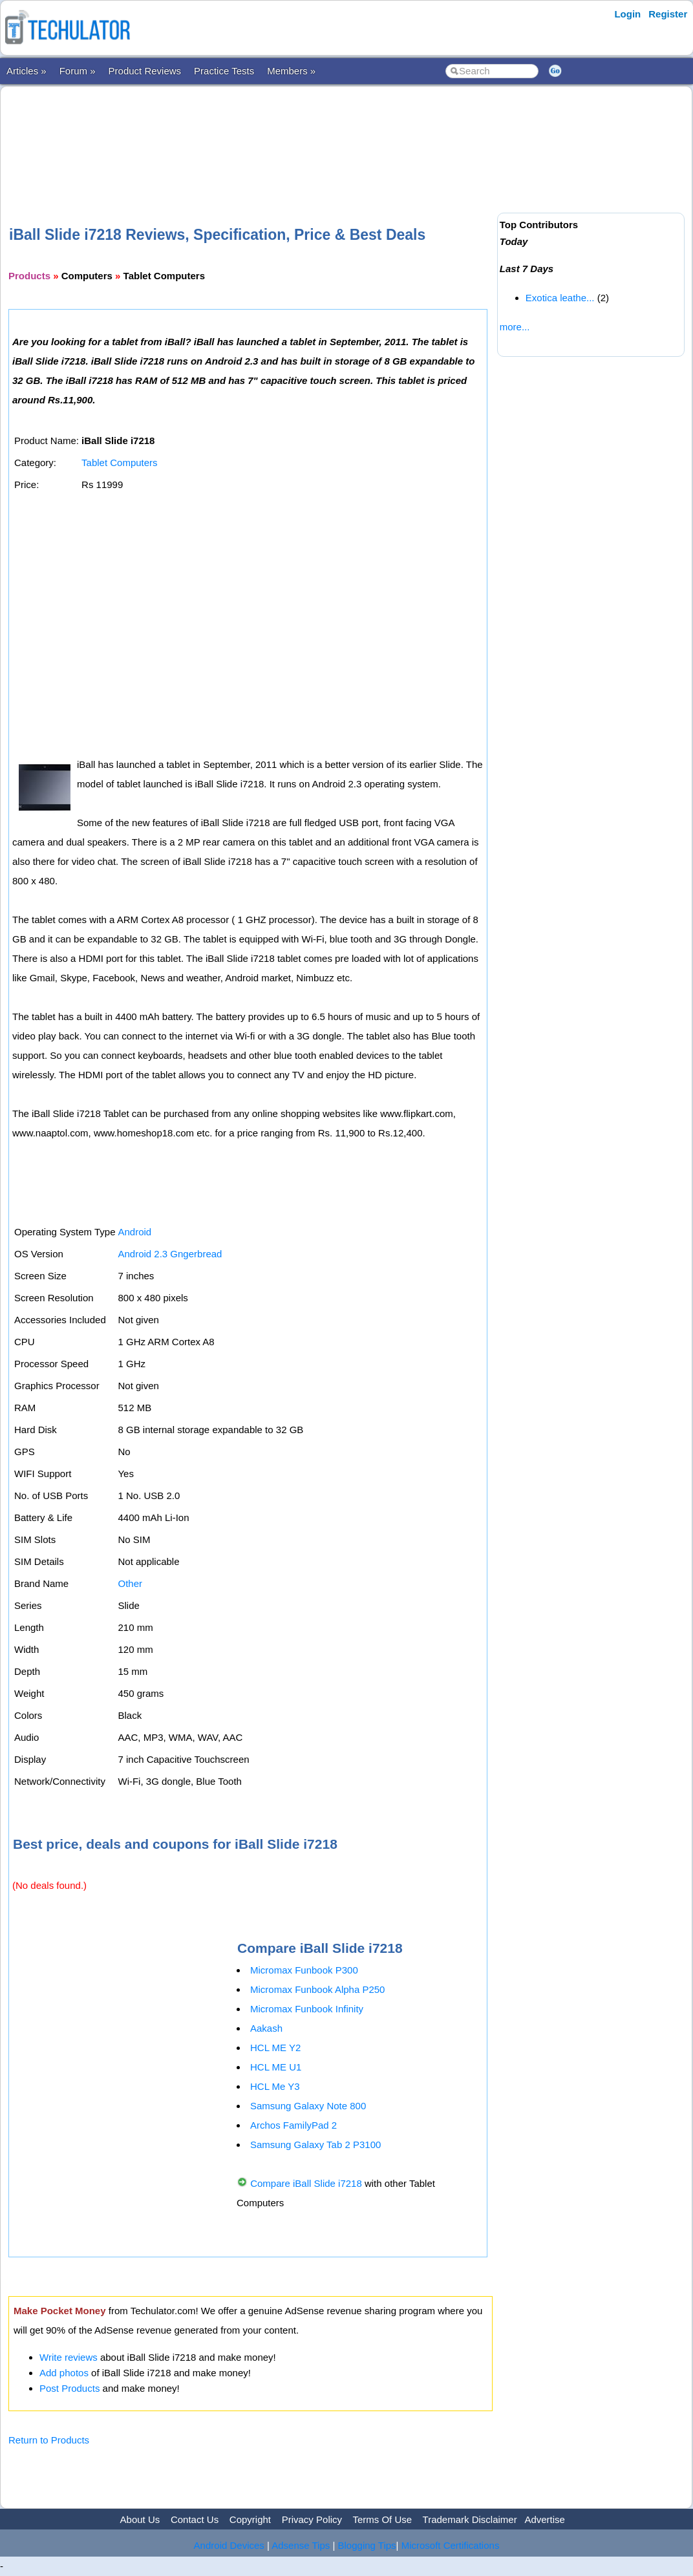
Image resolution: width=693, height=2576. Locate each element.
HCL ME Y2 (275, 2047)
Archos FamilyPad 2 (293, 2125)
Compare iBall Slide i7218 (306, 2183)
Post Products (69, 2388)
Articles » (26, 70)
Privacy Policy (312, 2519)
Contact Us (195, 2519)
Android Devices (229, 2545)
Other (130, 1583)
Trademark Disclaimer (470, 2519)
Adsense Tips (301, 2545)
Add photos (64, 2372)
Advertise (544, 2519)
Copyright (250, 2519)
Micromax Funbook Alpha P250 (317, 1989)
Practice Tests (224, 70)
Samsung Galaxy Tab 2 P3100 (315, 2144)
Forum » (77, 70)
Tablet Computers (119, 462)
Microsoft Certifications (450, 2545)
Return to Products (48, 2439)
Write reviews (68, 2357)
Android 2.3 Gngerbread (170, 1253)
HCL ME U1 (275, 2066)
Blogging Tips (367, 2545)
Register (667, 13)
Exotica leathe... (560, 297)
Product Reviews (145, 70)
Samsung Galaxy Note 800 (308, 2105)
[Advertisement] (250, 135)
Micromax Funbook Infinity (306, 2008)
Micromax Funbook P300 (304, 1969)
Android (134, 1231)
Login (627, 13)
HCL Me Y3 (275, 2086)
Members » (291, 70)
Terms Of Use (382, 2519)
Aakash (266, 2028)
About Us (140, 2519)
